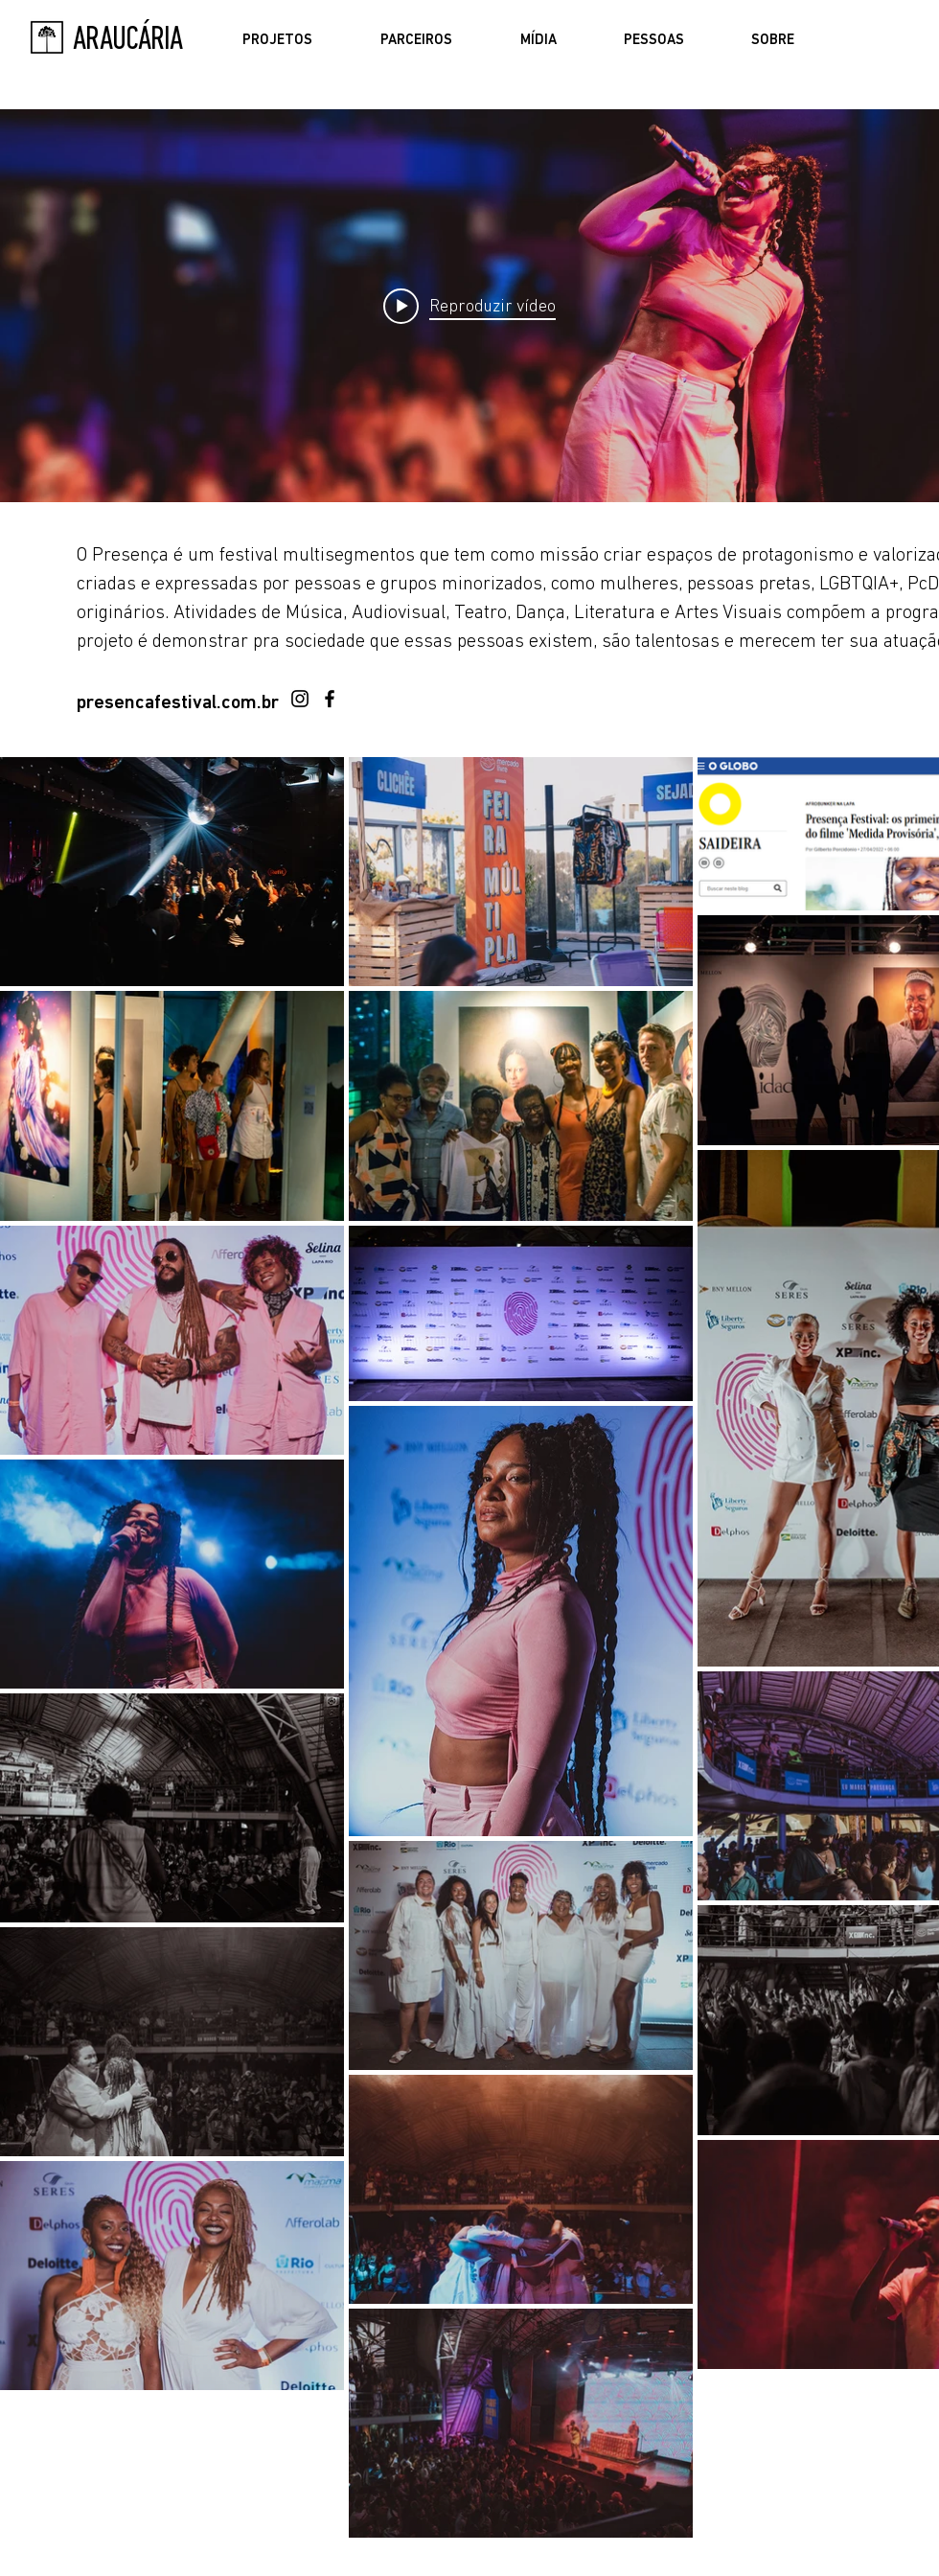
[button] (277, 41)
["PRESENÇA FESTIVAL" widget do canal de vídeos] (469, 305)
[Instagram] (299, 698)
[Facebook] (329, 698)
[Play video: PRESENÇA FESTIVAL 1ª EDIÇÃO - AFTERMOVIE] (469, 306)
